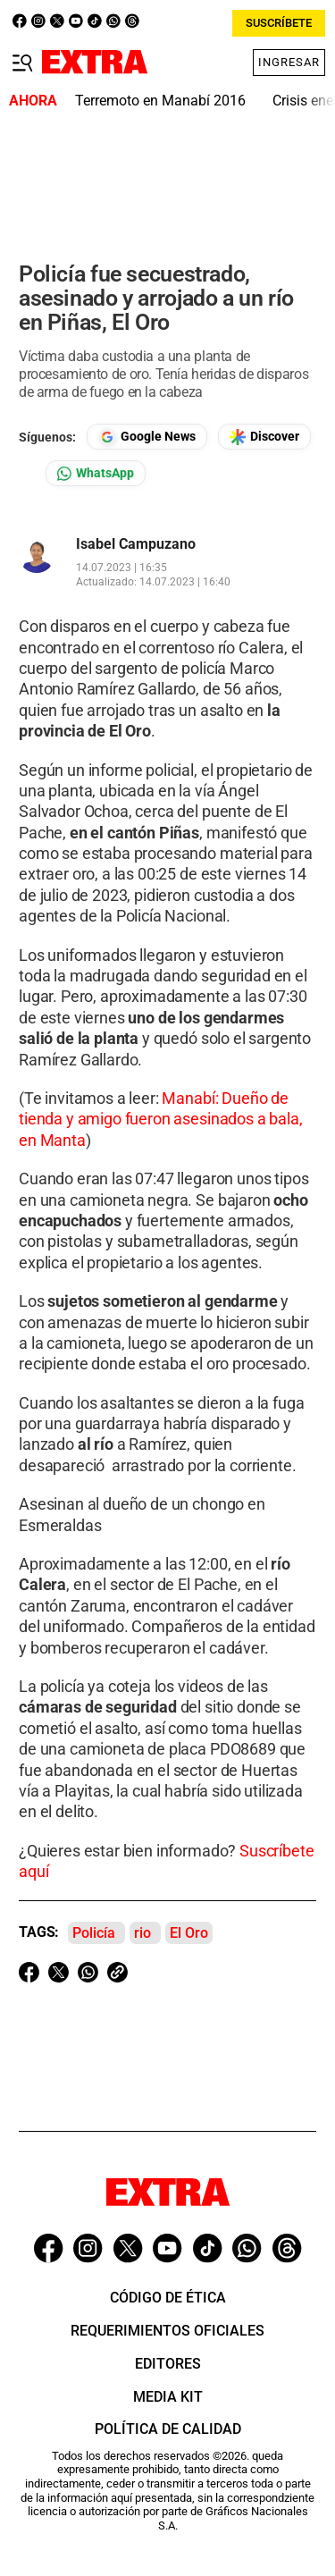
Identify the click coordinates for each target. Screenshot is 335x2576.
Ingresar (289, 62)
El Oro (189, 1932)
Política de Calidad (168, 2428)
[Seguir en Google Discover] (264, 437)
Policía (93, 1932)
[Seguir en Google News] (147, 437)
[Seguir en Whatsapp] (96, 473)
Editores (168, 2363)
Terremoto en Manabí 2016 (160, 100)
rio (142, 1932)
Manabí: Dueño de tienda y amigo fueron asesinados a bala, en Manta (161, 1119)
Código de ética (168, 2297)
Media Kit (168, 2396)
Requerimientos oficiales (167, 2330)
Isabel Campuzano (136, 544)
